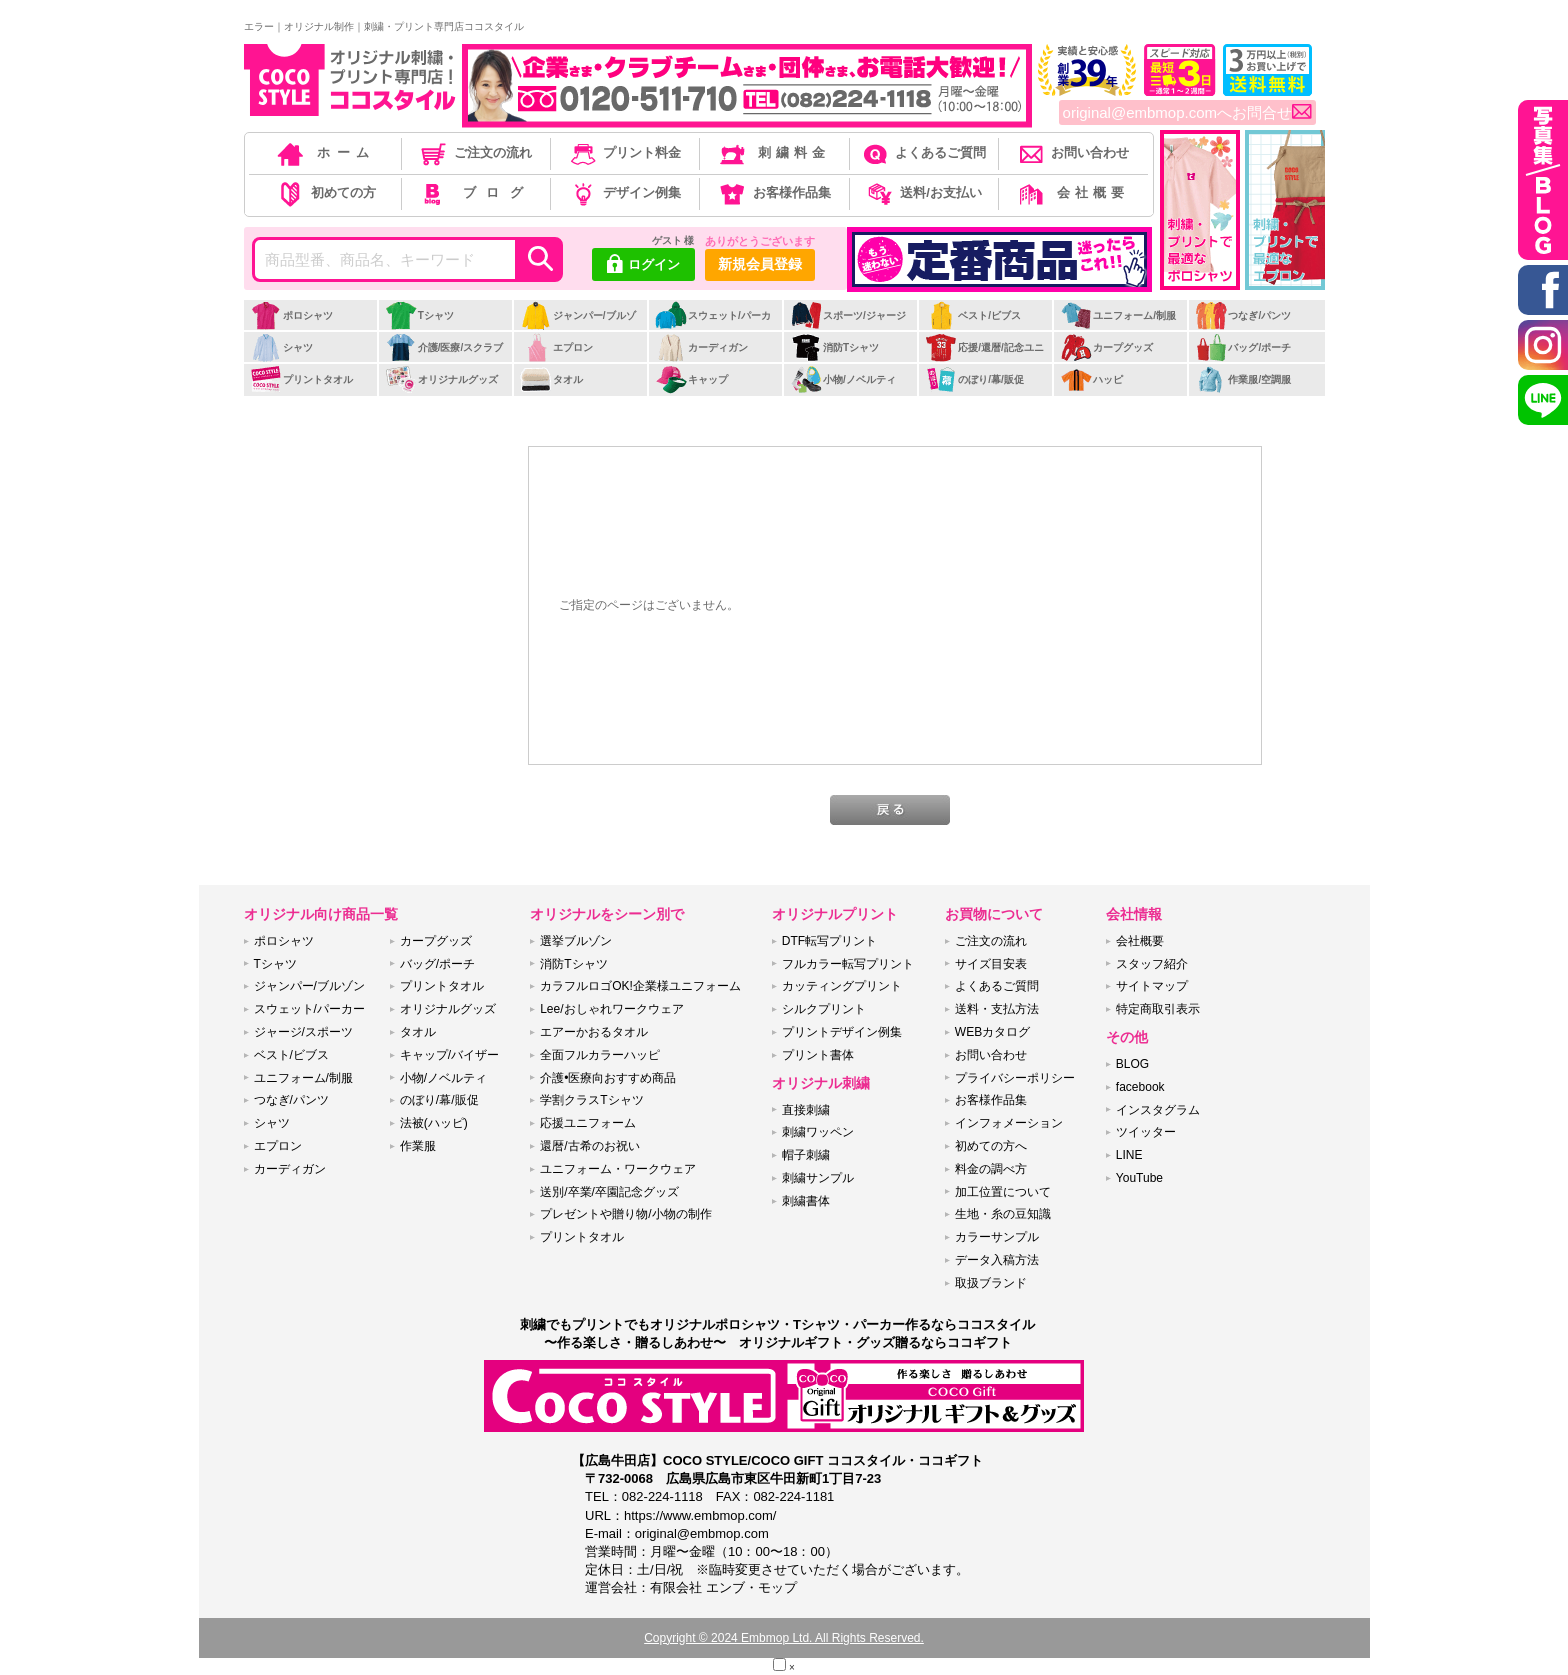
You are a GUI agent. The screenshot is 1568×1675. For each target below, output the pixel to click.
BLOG (1132, 1064)
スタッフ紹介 (1152, 964)
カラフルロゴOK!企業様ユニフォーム (640, 986)
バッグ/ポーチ (1243, 347)
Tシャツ (419, 315)
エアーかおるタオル (594, 1032)
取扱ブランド (991, 1283)
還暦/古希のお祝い (589, 1146)
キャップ (691, 379)
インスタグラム (1158, 1110)
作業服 (418, 1146)
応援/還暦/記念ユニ (984, 347)
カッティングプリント (842, 986)
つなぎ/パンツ (1243, 315)
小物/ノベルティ (843, 379)
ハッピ (1091, 379)
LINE (1129, 1155)
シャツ (281, 347)
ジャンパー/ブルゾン (578, 326)
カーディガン (701, 347)
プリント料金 (624, 152)
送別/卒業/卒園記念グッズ (609, 1192)
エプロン (556, 347)
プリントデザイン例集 (842, 1032)
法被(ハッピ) (434, 1123)
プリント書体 (818, 1055)
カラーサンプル (997, 1237)
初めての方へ (991, 1146)
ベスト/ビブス (973, 315)
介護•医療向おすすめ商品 (608, 1078)
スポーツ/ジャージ (848, 315)
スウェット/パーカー (713, 326)
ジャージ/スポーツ (303, 1032)
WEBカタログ (992, 1032)
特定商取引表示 (1158, 1009)
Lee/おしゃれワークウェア (611, 1009)
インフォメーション (1009, 1123)
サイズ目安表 (991, 964)
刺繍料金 (773, 152)
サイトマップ (1152, 986)
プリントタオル (301, 379)
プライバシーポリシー (1015, 1078)
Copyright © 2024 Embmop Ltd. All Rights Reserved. (784, 1638)
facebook (1140, 1087)
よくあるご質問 (923, 152)
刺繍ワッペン (818, 1132)
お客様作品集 (773, 192)
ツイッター (1146, 1132)
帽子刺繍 (806, 1155)
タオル (551, 379)
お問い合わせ (1072, 152)
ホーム (325, 152)
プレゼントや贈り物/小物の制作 (625, 1214)
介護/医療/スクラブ (444, 347)
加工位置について (1003, 1192)
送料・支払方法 (997, 1009)
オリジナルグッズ (441, 379)
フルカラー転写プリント (848, 964)
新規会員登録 (760, 264)
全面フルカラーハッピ (600, 1055)
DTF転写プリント (829, 941)
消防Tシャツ (834, 347)
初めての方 (325, 192)
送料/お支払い (923, 192)
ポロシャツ (291, 315)
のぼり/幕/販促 (974, 379)
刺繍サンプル (818, 1178)
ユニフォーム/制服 (1118, 315)
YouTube (1139, 1178)
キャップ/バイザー (449, 1055)
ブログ (474, 192)
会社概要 (1072, 192)
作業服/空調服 (1243, 379)
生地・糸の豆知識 (1003, 1214)
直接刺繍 (806, 1110)
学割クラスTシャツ (591, 1100)
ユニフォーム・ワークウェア (618, 1169)
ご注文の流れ (474, 152)
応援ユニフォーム (588, 1123)
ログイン (643, 266)
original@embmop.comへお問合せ (1187, 113)
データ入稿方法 (997, 1260)
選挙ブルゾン (576, 941)
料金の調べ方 (991, 1169)
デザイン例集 (624, 192)
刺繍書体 (806, 1201)
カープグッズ (1106, 347)
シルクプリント (824, 1009)
